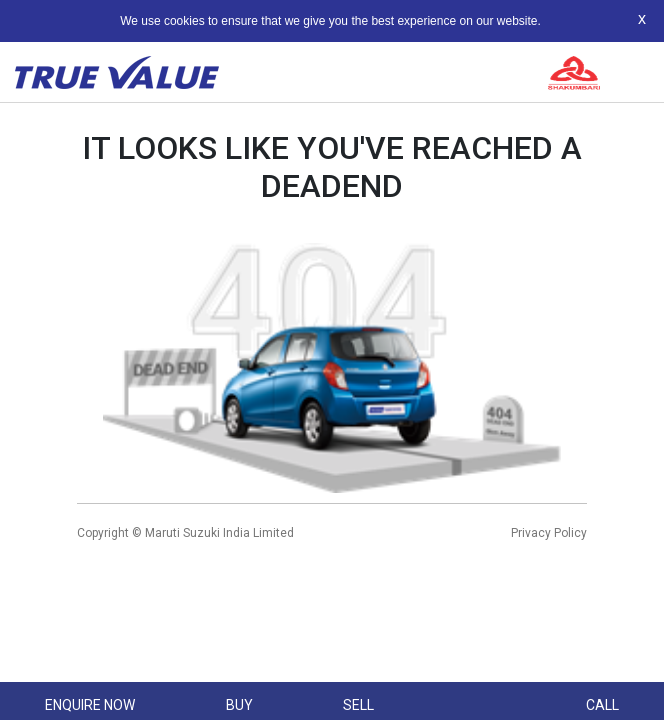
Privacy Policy (549, 533)
